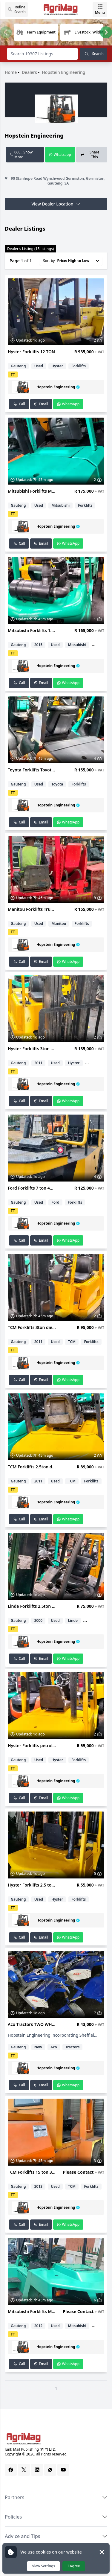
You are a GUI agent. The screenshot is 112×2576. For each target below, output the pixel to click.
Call (19, 404)
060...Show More (21, 154)
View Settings (43, 2566)
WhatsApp (68, 404)
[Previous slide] (6, 32)
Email (41, 404)
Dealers (30, 72)
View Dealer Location (55, 204)
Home (11, 72)
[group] (36, 32)
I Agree (73, 2566)
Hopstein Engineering (63, 72)
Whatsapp (60, 154)
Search (94, 54)
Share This (90, 154)
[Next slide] (106, 32)
